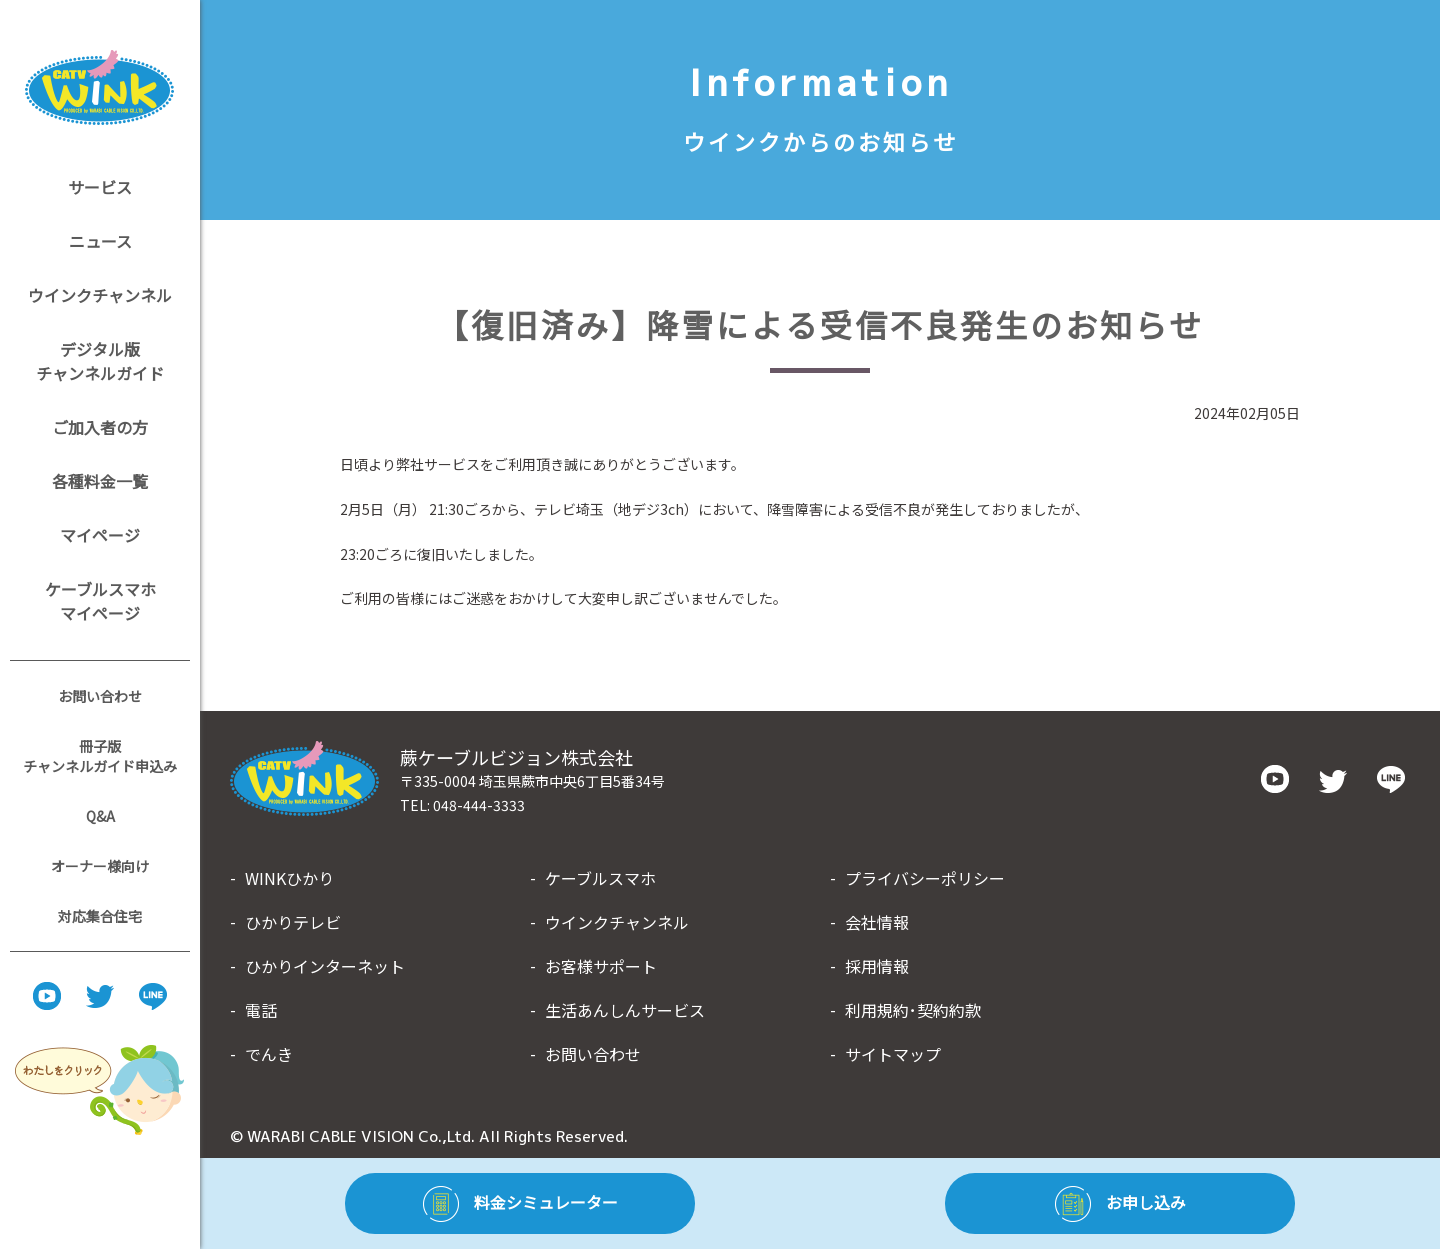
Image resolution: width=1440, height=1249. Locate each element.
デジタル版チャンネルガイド (100, 361)
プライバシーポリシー (925, 878)
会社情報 (877, 922)
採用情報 (877, 966)
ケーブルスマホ (600, 878)
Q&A (100, 816)
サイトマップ (893, 1054)
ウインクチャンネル (100, 295)
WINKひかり (289, 878)
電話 (261, 1010)
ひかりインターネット (325, 966)
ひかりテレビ (293, 922)
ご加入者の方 (100, 427)
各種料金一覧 (100, 481)
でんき (269, 1054)
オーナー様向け (100, 866)
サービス (100, 187)
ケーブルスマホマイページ (100, 601)
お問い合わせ (100, 696)
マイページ (100, 535)
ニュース (100, 241)
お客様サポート (601, 966)
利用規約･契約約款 (913, 1010)
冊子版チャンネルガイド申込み (100, 756)
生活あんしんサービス (625, 1010)
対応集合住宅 (100, 916)
